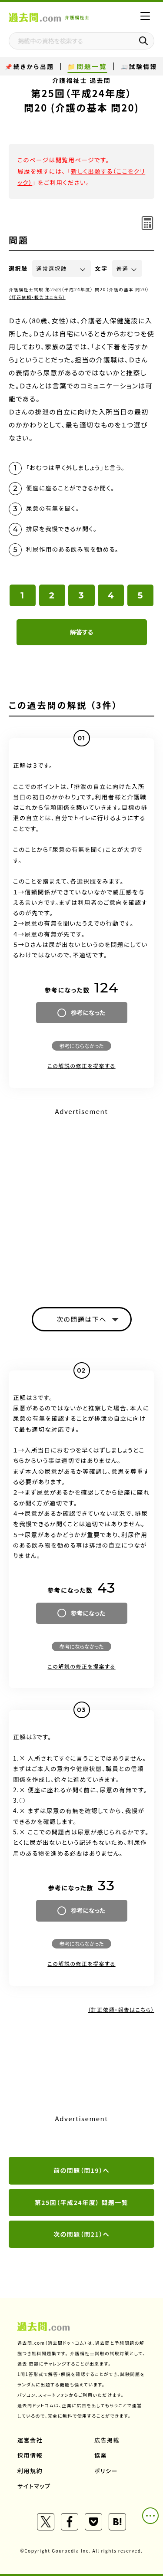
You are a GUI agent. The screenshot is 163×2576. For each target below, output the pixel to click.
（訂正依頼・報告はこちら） (37, 297)
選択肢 (18, 268)
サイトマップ (34, 2486)
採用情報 (30, 2455)
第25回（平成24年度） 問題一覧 (82, 2202)
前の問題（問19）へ (81, 2170)
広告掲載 (107, 2440)
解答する (81, 632)
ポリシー (106, 2471)
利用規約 (30, 2471)
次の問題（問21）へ (81, 2234)
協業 (100, 2455)
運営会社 (30, 2440)
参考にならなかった (81, 1045)
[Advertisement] (81, 1199)
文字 (101, 268)
